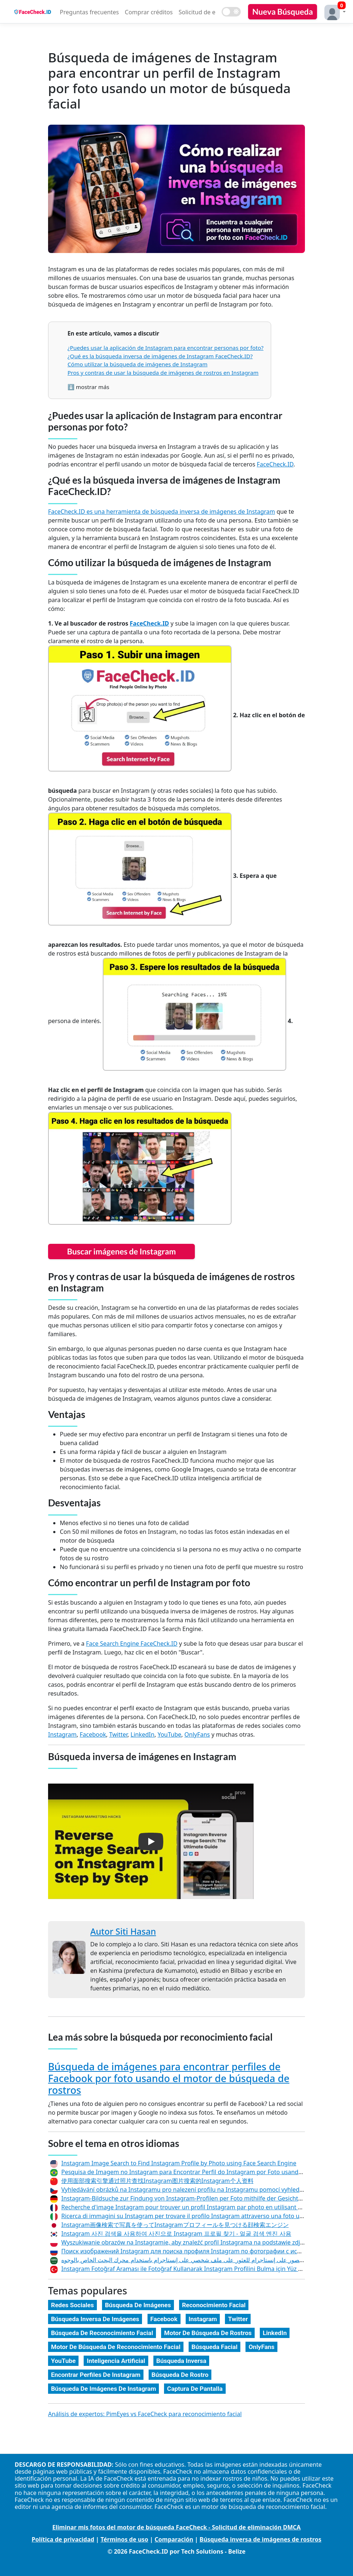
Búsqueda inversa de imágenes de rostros (260, 2539)
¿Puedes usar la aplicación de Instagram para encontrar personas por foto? (165, 347)
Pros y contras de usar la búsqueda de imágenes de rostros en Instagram (163, 372)
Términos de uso (124, 2539)
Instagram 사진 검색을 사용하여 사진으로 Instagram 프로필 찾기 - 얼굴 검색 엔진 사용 (176, 2233)
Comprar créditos (149, 12)
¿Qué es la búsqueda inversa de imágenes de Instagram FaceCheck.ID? (160, 356)
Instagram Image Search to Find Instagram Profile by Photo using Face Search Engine (178, 2163)
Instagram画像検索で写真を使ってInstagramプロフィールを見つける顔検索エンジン (175, 2225)
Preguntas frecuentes (89, 12)
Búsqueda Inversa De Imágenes (95, 2319)
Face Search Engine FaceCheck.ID (131, 1643)
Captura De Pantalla (194, 2388)
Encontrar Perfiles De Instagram (96, 2374)
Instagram (62, 1734)
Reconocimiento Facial (213, 2305)
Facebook (93, 1734)
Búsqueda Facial (214, 2346)
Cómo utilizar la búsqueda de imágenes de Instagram (137, 364)
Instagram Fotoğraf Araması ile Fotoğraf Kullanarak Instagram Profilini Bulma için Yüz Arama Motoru (199, 2269)
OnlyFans (197, 1734)
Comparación (173, 2539)
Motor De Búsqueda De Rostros (208, 2333)
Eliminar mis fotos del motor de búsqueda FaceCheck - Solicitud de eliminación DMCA (176, 2527)
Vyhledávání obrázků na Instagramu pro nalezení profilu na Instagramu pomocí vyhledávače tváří (195, 2189)
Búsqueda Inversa (181, 2360)
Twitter (118, 1734)
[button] (333, 11)
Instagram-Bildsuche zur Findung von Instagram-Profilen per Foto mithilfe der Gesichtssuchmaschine (201, 2198)
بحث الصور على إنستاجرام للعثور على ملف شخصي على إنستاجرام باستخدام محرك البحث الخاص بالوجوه (188, 2260)
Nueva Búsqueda (282, 12)
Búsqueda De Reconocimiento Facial (102, 2333)
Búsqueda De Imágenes (138, 2305)
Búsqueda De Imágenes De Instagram (103, 2388)
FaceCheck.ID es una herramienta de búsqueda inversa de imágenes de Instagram (161, 511)
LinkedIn (142, 1734)
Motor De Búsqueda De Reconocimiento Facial (116, 2346)
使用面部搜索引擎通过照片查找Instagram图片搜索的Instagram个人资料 (157, 2181)
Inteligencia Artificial (116, 2360)
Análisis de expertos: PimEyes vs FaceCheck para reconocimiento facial (145, 2414)
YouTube (169, 1734)
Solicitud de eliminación (211, 12)
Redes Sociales (72, 2305)
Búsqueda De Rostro (180, 2374)
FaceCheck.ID (275, 464)
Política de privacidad (63, 2539)
